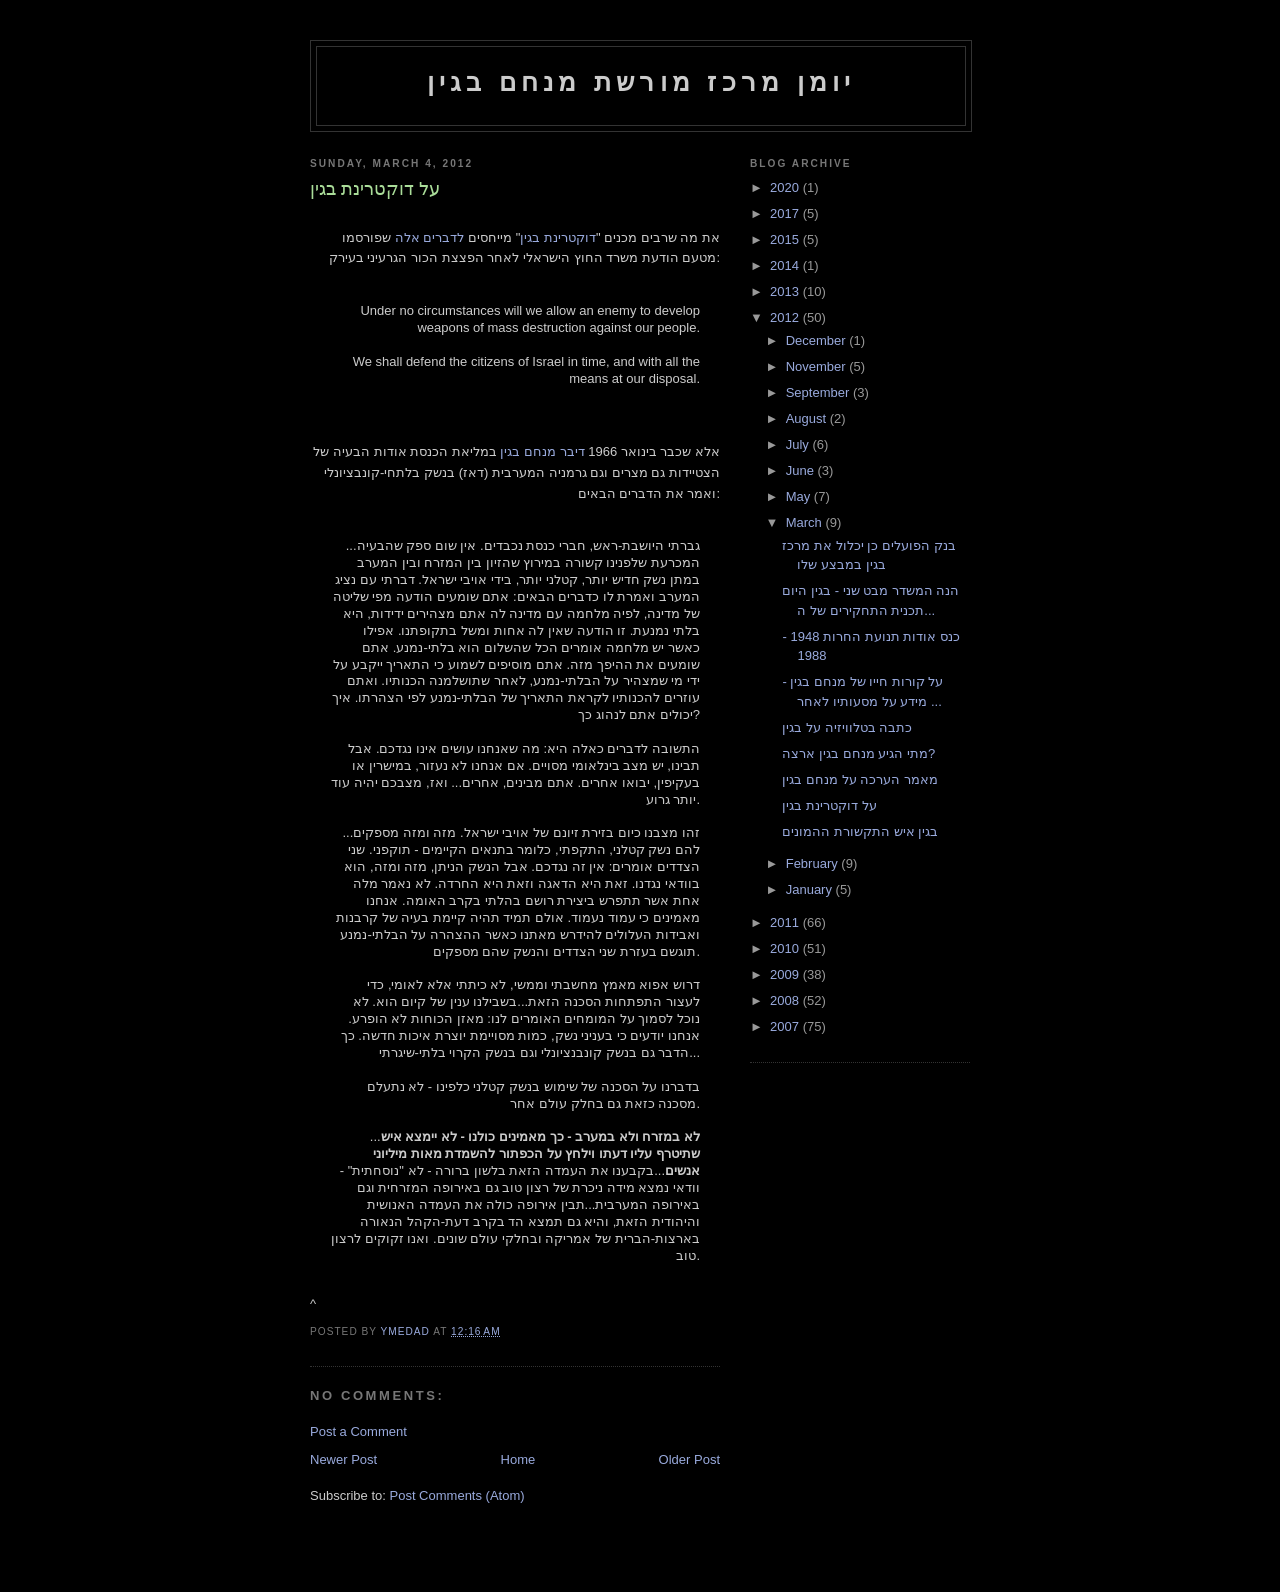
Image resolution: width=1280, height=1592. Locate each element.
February (814, 863)
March (806, 522)
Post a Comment (358, 1431)
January (811, 889)
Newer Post (343, 1459)
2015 (786, 239)
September (819, 392)
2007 (786, 1026)
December (818, 340)
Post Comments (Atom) (457, 1495)
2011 (786, 922)
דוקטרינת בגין (558, 237)
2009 (786, 974)
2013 (786, 291)
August (808, 418)
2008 (786, 1000)
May (800, 496)
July (799, 444)
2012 (786, 317)
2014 (786, 265)
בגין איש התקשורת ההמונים (860, 831)
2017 (786, 213)
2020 (786, 187)
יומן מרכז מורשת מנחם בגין (641, 82)
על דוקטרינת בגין (829, 805)
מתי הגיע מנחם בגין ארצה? (858, 753)
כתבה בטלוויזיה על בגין (847, 727)
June (802, 470)
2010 (786, 948)
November (818, 366)
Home (518, 1459)
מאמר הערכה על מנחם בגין (859, 779)
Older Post (689, 1459)
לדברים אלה (430, 237)
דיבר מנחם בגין (542, 451)
